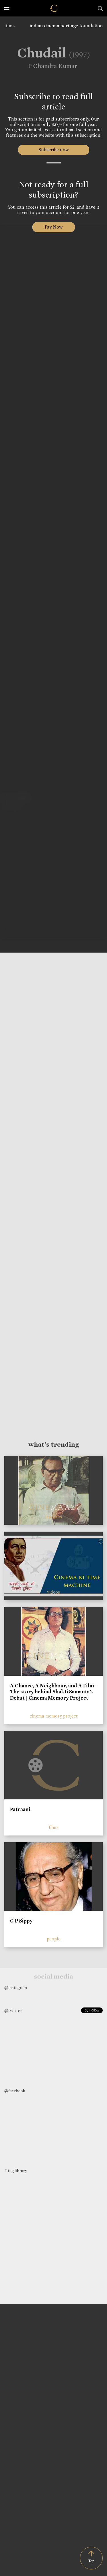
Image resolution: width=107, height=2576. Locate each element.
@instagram (15, 1987)
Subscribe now (53, 149)
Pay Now (54, 227)
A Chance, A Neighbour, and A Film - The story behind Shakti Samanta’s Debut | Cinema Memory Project (53, 1692)
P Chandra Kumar (48, 66)
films (9, 26)
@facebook (14, 2090)
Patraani (20, 1809)
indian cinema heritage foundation (66, 26)
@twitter (13, 2010)
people (53, 1939)
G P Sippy (21, 1921)
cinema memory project (54, 1716)
